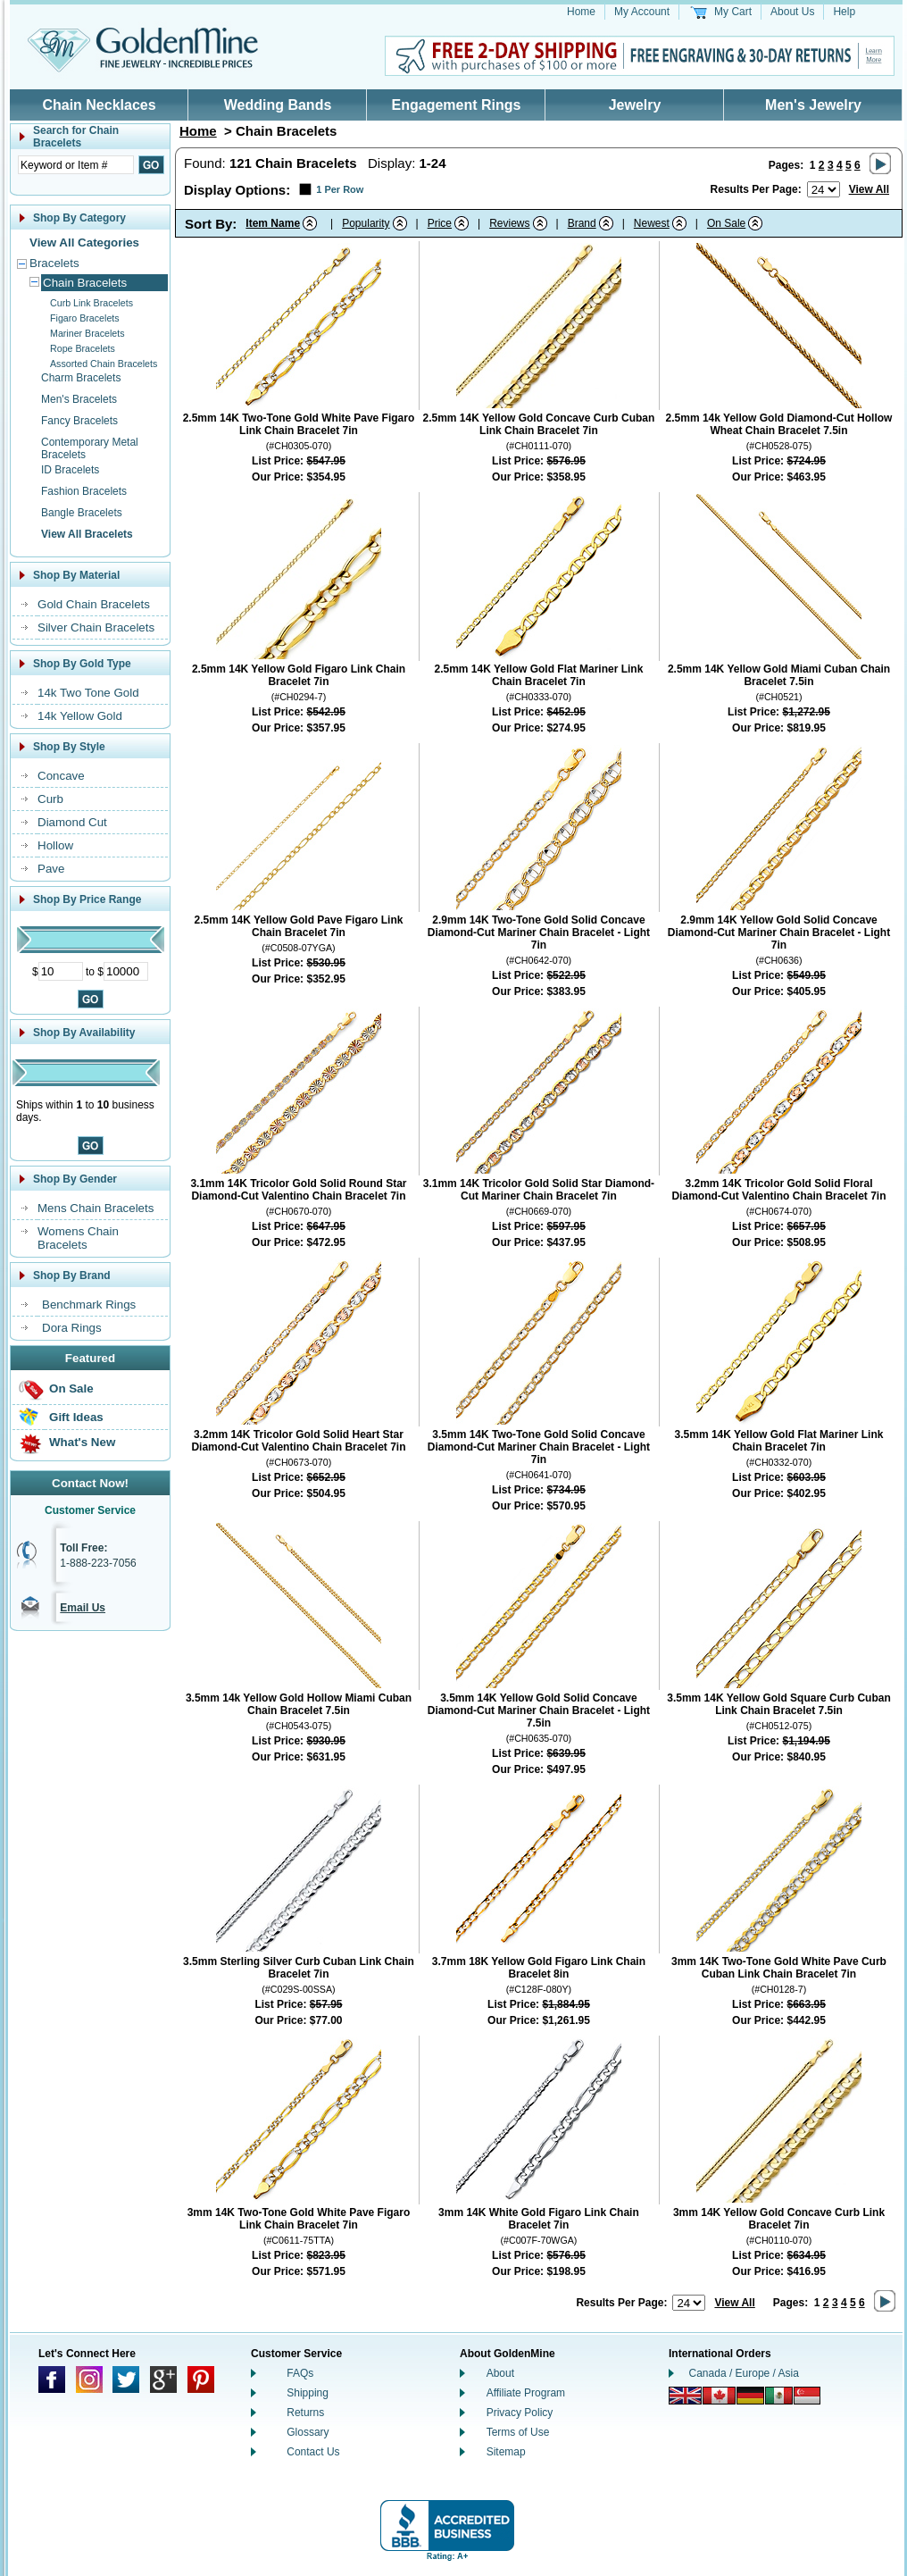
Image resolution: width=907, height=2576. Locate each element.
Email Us (82, 1608)
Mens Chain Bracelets (95, 1208)
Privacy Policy (520, 2412)
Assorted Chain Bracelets (103, 363)
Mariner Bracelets (87, 333)
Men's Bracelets (79, 399)
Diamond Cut (72, 822)
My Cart (733, 11)
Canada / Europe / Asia (744, 2373)
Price (440, 223)
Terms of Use (518, 2432)
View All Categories (84, 242)
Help (844, 11)
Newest (652, 223)
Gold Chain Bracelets (93, 604)
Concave (61, 775)
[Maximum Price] (126, 971)
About (500, 2373)
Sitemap (506, 2452)
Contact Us (313, 2452)
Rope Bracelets (82, 348)
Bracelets (54, 263)
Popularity (365, 223)
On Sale (71, 1388)
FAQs (300, 2373)
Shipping (308, 2393)
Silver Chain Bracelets (95, 627)
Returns (305, 2412)
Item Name (272, 223)
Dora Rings (72, 1327)
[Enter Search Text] (76, 164)
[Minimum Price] (60, 971)
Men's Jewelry (813, 105)
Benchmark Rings (89, 1304)
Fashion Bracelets (84, 491)
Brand (582, 223)
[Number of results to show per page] (823, 189)
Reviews (509, 223)
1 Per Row (339, 189)
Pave (50, 868)
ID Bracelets (70, 470)
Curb (50, 799)
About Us (792, 11)
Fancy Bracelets (79, 420)
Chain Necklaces (98, 105)
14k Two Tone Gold (88, 692)
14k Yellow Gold (79, 716)
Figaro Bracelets (85, 318)
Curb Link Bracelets (91, 302)
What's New (82, 1442)
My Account (642, 11)
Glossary (308, 2432)
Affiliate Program (526, 2393)
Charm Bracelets (81, 378)
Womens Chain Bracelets (78, 1238)
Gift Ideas (76, 1417)
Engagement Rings (456, 105)
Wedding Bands (278, 105)
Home (581, 11)
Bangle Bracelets (81, 512)
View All (869, 189)
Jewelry (635, 105)
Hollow (55, 845)
